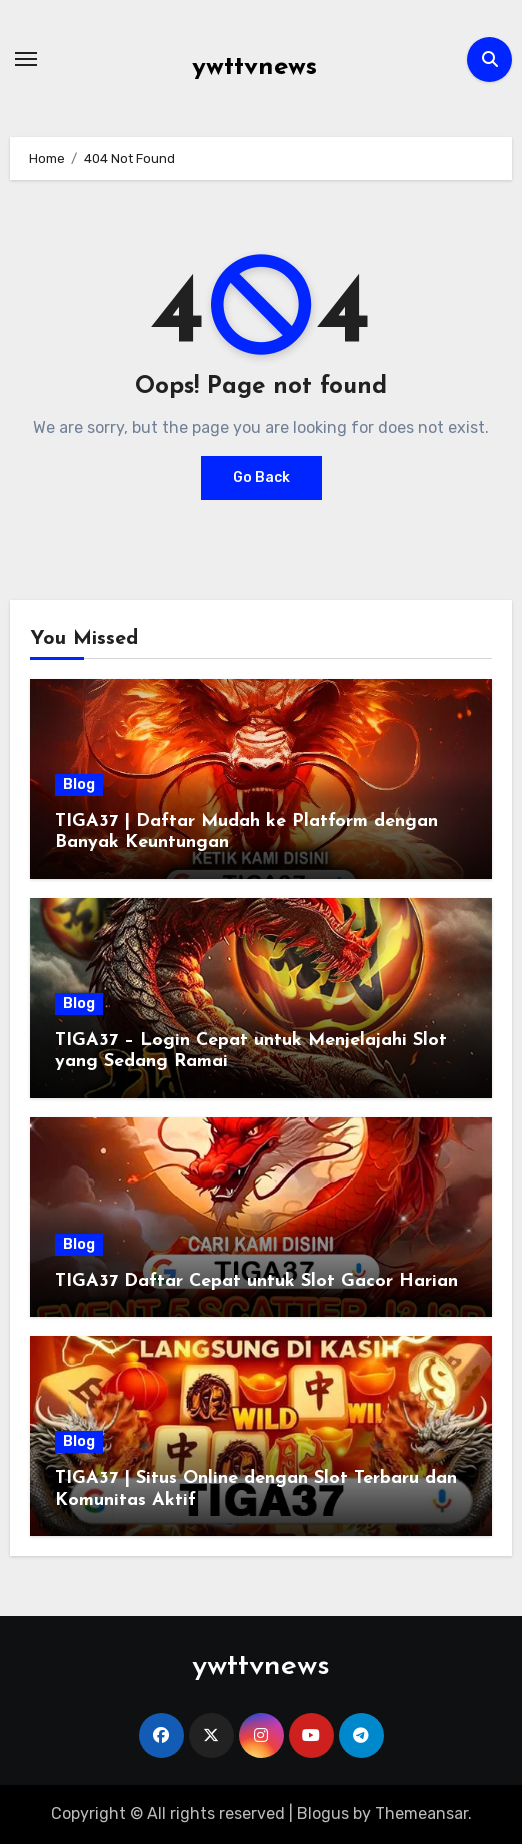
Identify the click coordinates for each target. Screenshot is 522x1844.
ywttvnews (254, 67)
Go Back (261, 477)
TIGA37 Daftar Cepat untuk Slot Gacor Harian (256, 1281)
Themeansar (421, 1813)
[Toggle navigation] (26, 59)
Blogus (323, 1813)
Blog (79, 784)
